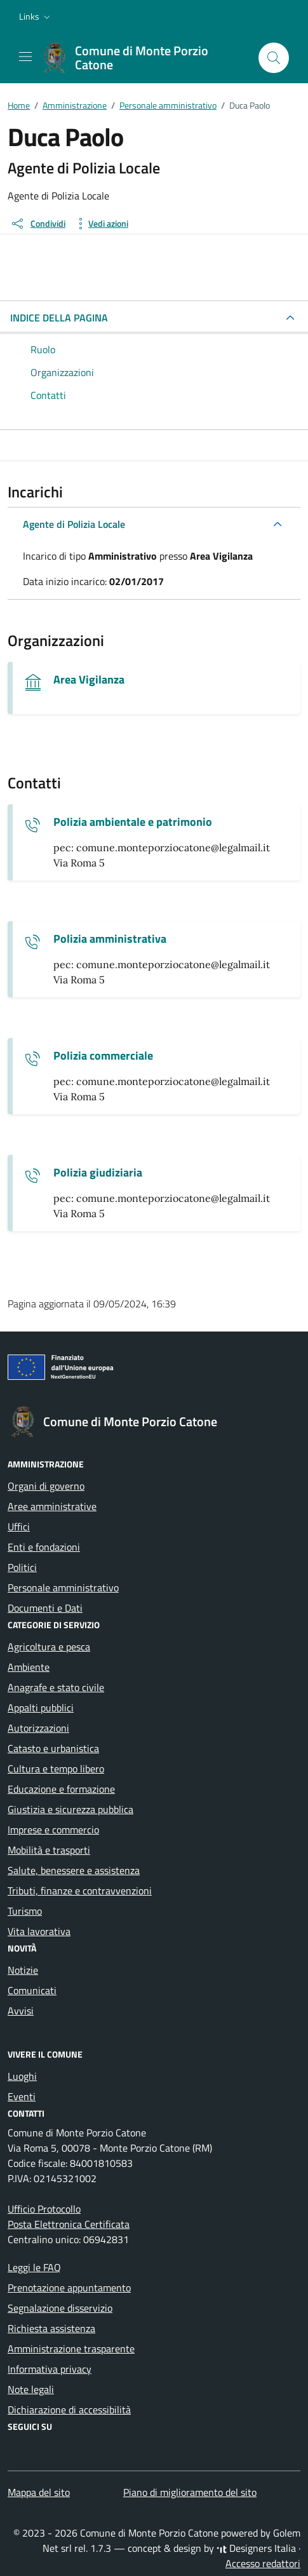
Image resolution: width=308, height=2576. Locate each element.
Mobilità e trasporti (49, 1850)
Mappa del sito (39, 2492)
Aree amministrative (52, 1506)
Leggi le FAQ (34, 2267)
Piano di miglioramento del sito (190, 2492)
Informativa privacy (49, 2369)
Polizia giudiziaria (97, 1172)
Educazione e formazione (61, 1789)
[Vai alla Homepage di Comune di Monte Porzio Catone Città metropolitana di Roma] (143, 58)
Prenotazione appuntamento (69, 2287)
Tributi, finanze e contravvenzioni (80, 1890)
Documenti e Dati (45, 1607)
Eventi (22, 2096)
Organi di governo (46, 1486)
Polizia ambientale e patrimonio (132, 822)
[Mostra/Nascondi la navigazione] (25, 56)
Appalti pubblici (41, 1707)
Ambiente (29, 1667)
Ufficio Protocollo (44, 2208)
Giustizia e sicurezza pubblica (70, 1809)
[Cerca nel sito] (273, 58)
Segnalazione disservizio (60, 2308)
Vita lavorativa (39, 1931)
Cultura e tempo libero (56, 1768)
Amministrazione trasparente (71, 2348)
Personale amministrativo (63, 1587)
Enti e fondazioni (44, 1546)
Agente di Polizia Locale (74, 524)
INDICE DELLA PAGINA (59, 317)
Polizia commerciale (103, 1055)
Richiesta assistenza (51, 2328)
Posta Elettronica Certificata (69, 2224)
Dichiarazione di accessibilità (69, 2409)
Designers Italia (256, 2548)
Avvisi (21, 2010)
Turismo (25, 1911)
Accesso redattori (262, 2563)
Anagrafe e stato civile (56, 1687)
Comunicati (32, 1990)
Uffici (19, 1526)
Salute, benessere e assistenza (74, 1870)
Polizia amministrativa (109, 939)
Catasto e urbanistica (53, 1748)
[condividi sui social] (38, 223)
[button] (36, 16)
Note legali (31, 2389)
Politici (22, 1567)
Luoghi (22, 2076)
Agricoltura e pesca (49, 1646)
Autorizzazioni (38, 1728)
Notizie (23, 1970)
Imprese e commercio (53, 1829)
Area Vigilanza (88, 679)
